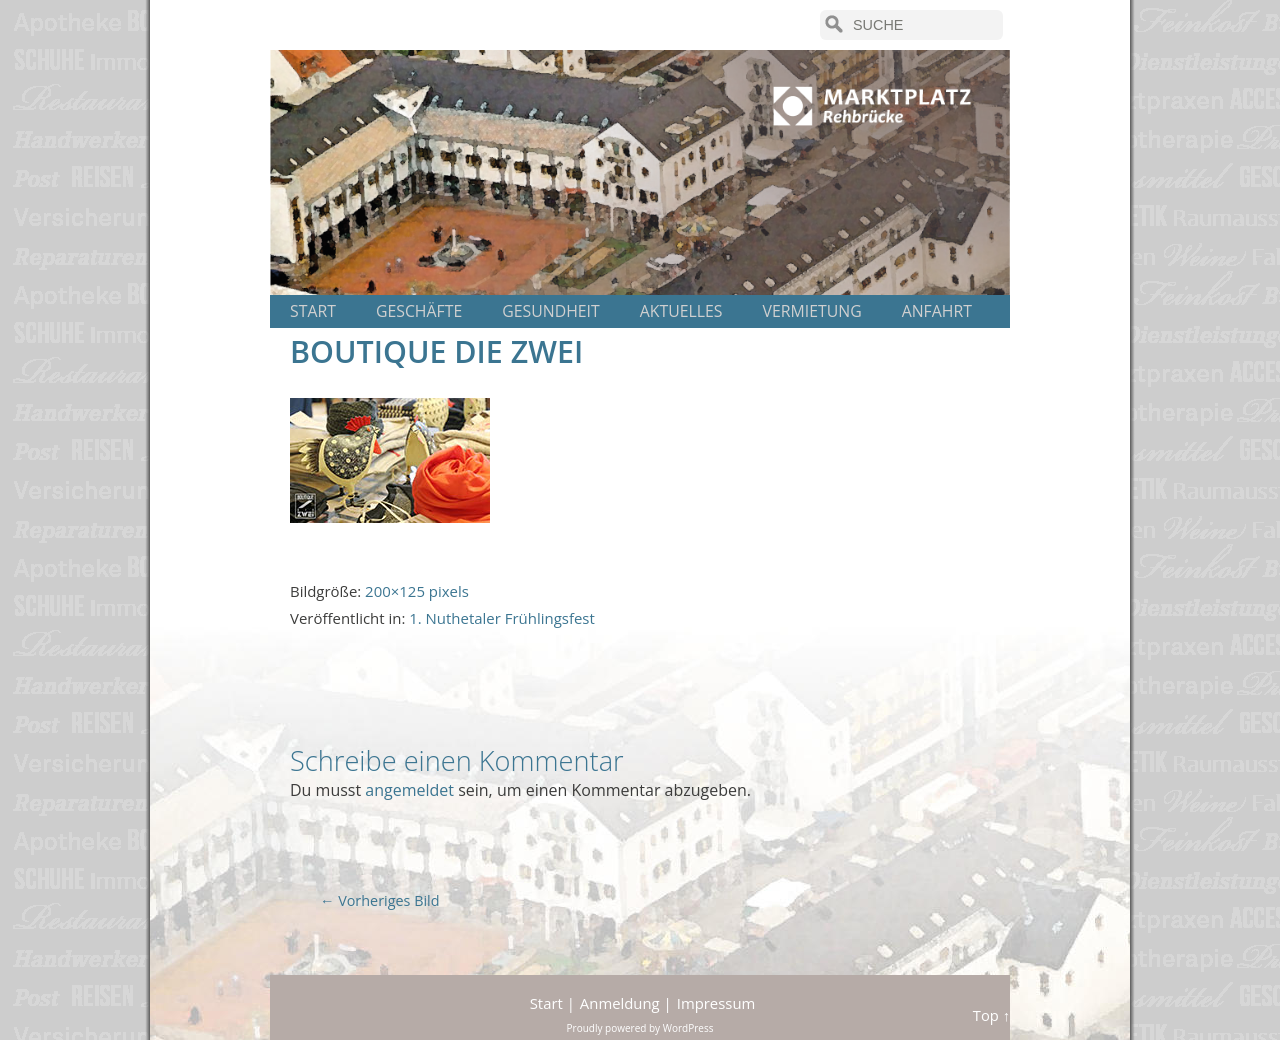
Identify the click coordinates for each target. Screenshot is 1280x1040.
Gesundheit (551, 311)
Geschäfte (419, 311)
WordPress (688, 1028)
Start (313, 311)
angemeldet (409, 790)
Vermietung (812, 311)
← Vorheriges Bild (380, 900)
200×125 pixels (417, 591)
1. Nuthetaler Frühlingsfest (502, 618)
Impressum (716, 1003)
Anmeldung (620, 1003)
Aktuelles (681, 311)
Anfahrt (937, 311)
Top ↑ (991, 1015)
